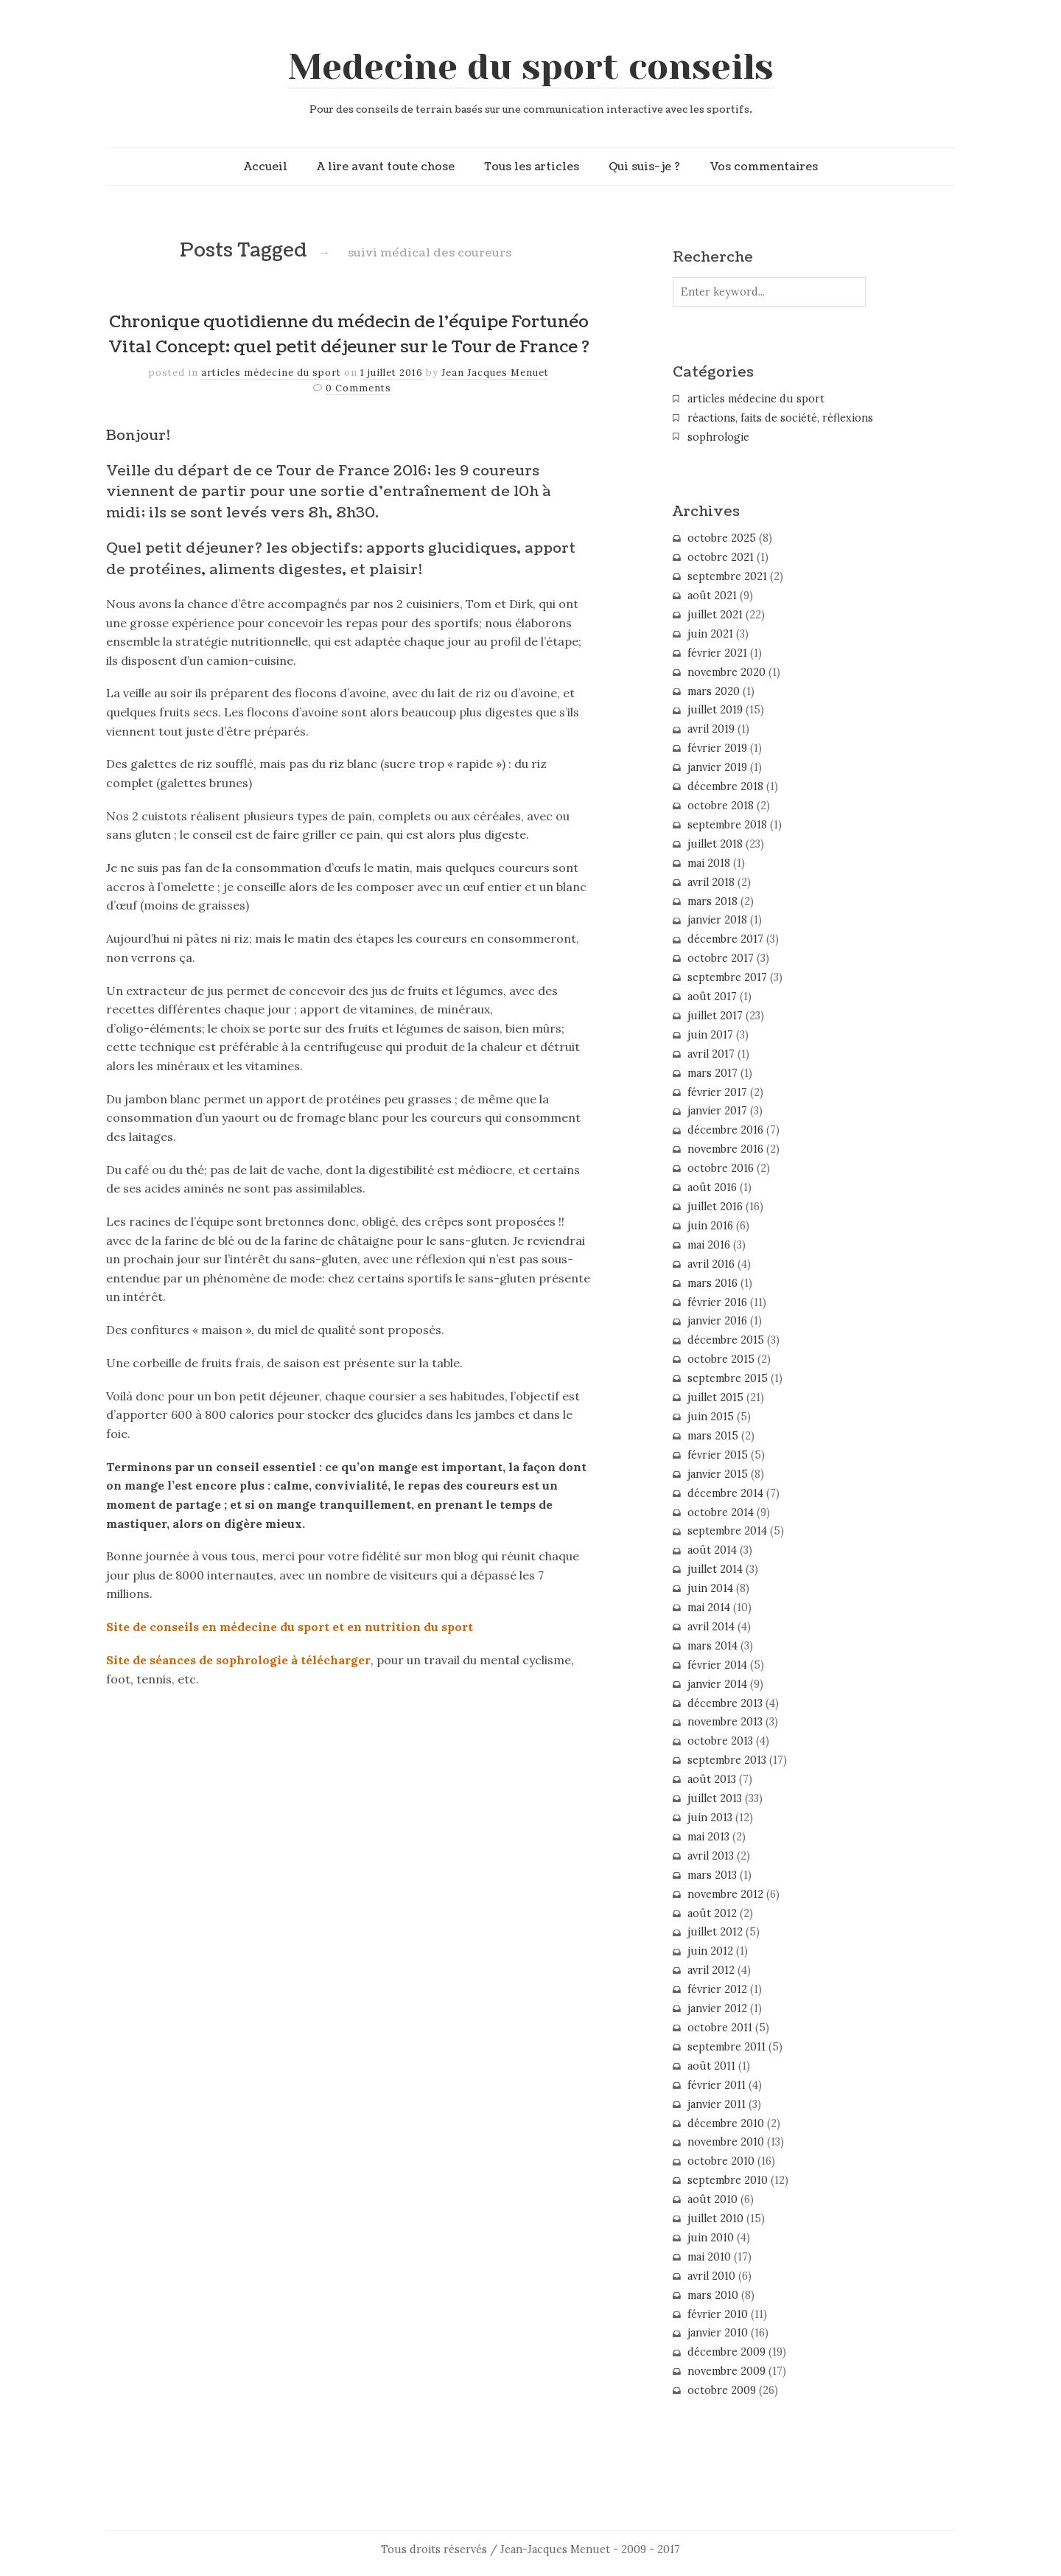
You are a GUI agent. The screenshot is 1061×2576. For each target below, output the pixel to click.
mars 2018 (712, 901)
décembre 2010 (725, 2123)
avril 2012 (711, 1970)
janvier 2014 (717, 1684)
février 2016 (717, 1302)
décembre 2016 (725, 1130)
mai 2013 (708, 1836)
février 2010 (717, 2314)
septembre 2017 (727, 977)
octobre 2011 (719, 2027)
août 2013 (711, 1779)
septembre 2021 (727, 576)
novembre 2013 (725, 1721)
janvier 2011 (716, 2104)
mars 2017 (712, 1073)
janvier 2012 (717, 2008)
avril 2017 (711, 1054)
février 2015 (717, 1455)
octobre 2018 (720, 805)
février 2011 (716, 2085)
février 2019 (717, 748)
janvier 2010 (717, 2332)
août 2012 (712, 1913)
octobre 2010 (720, 2161)
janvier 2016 (717, 1320)
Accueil (265, 166)
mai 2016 (708, 1245)
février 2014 (717, 1665)
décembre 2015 (725, 1340)
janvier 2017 (717, 1110)
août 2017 (712, 996)
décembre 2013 (725, 1703)
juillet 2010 (715, 2218)
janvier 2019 (717, 767)
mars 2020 (713, 691)
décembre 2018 (725, 786)
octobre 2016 (720, 1168)
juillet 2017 (715, 1015)
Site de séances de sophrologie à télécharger (238, 1659)
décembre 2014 (725, 1493)
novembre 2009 (726, 2371)
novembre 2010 (725, 2142)
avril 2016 (711, 1264)
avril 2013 (710, 1856)
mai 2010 (709, 2256)
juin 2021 (710, 633)
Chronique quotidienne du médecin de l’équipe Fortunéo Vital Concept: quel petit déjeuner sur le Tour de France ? (348, 334)
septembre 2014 (727, 1530)
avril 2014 (711, 1626)
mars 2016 (712, 1283)
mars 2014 (712, 1645)
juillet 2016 (715, 1206)
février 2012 (717, 1989)
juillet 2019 (715, 709)
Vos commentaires (764, 166)
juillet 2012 (715, 1931)
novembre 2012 (725, 1894)
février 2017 (717, 1092)
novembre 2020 (726, 672)
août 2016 (712, 1187)
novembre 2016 (725, 1149)
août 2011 (711, 2066)
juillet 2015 (715, 1397)
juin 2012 (710, 1951)
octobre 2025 (721, 538)
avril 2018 (711, 882)
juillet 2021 (715, 614)
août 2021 (712, 595)
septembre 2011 (726, 2046)
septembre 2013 (726, 1760)
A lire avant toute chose (386, 166)
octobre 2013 (720, 1741)
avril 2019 (711, 729)
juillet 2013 (714, 1798)
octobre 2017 (720, 958)
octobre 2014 (720, 1512)
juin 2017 (710, 1034)
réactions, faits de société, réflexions (780, 418)
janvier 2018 (717, 919)
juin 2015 (710, 1416)
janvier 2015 (717, 1474)
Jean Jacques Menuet (495, 372)
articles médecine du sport (271, 372)
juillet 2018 (715, 844)
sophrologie (718, 437)
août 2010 (712, 2199)
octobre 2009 (721, 2390)
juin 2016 (710, 1225)
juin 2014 (710, 1588)
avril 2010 (711, 2276)
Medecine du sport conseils (531, 67)
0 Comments (358, 388)
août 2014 (712, 1550)
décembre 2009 (726, 2352)
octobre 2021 (720, 557)
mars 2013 (712, 1875)
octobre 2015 (720, 1359)
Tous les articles (531, 166)
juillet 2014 (715, 1569)
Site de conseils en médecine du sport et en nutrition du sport (289, 1626)
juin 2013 (709, 1817)
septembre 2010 (727, 2180)
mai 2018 (708, 863)
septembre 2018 (727, 824)
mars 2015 (712, 1435)
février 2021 (717, 653)
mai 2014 (708, 1607)
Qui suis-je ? (644, 166)
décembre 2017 (725, 939)
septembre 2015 (727, 1378)
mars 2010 (712, 2295)
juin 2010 (710, 2237)
